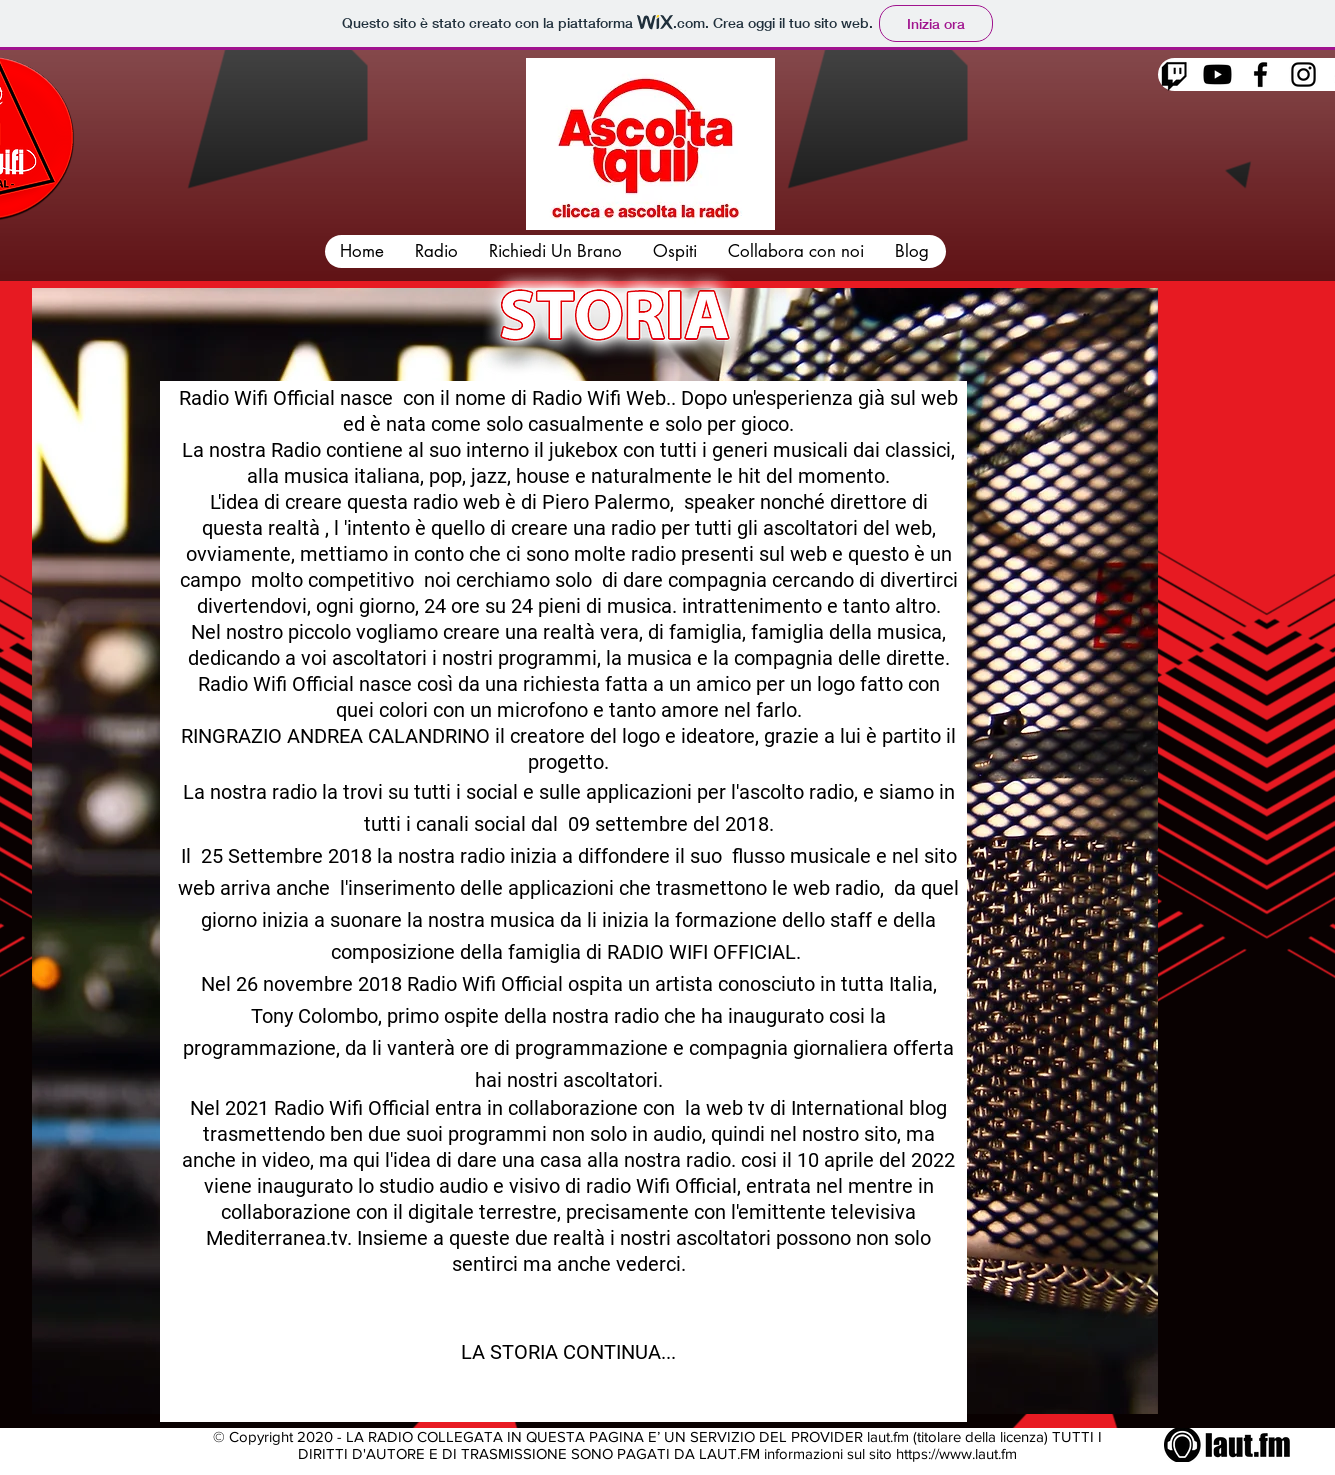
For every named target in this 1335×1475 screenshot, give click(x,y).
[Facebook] (1260, 74)
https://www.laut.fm (956, 1453)
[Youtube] (1217, 74)
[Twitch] (1174, 74)
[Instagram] (1303, 74)
